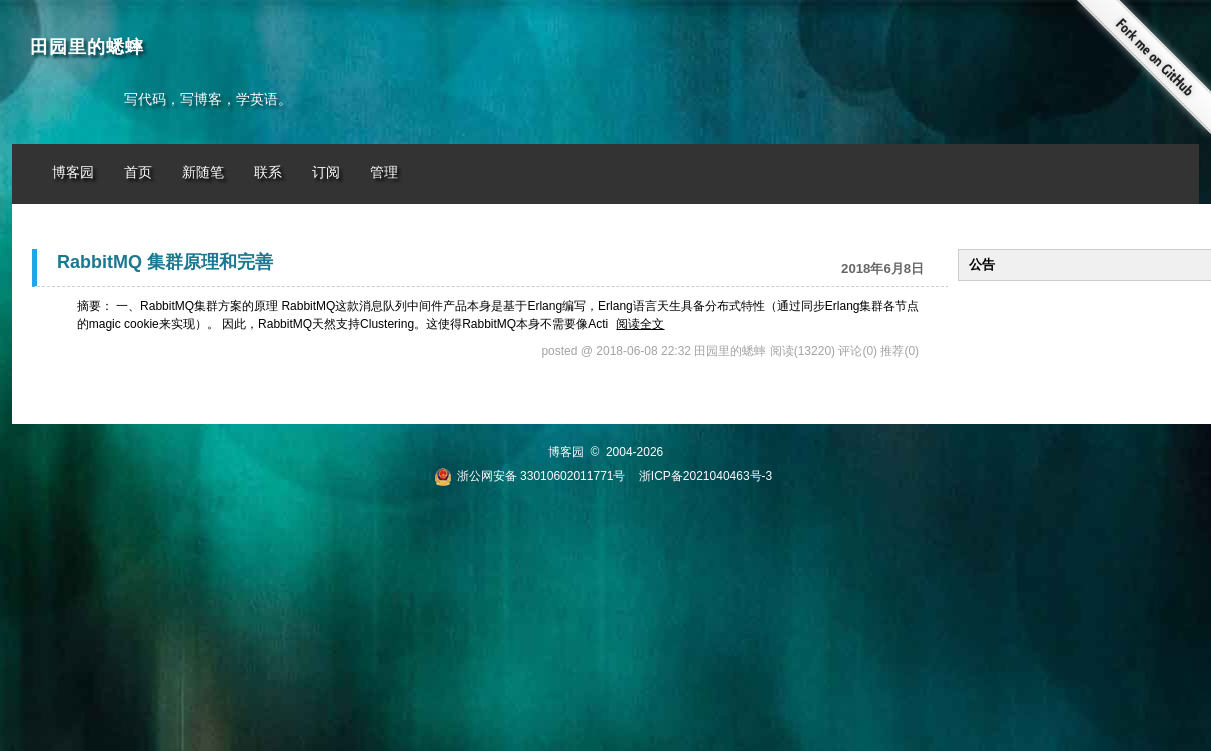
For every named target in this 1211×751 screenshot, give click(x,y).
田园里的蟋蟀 (87, 47)
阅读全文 (640, 324)
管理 (384, 172)
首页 (138, 172)
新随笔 (203, 172)
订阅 (326, 172)
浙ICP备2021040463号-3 (705, 476)
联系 (268, 172)
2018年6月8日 (882, 268)
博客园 (73, 172)
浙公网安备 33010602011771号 (530, 476)
